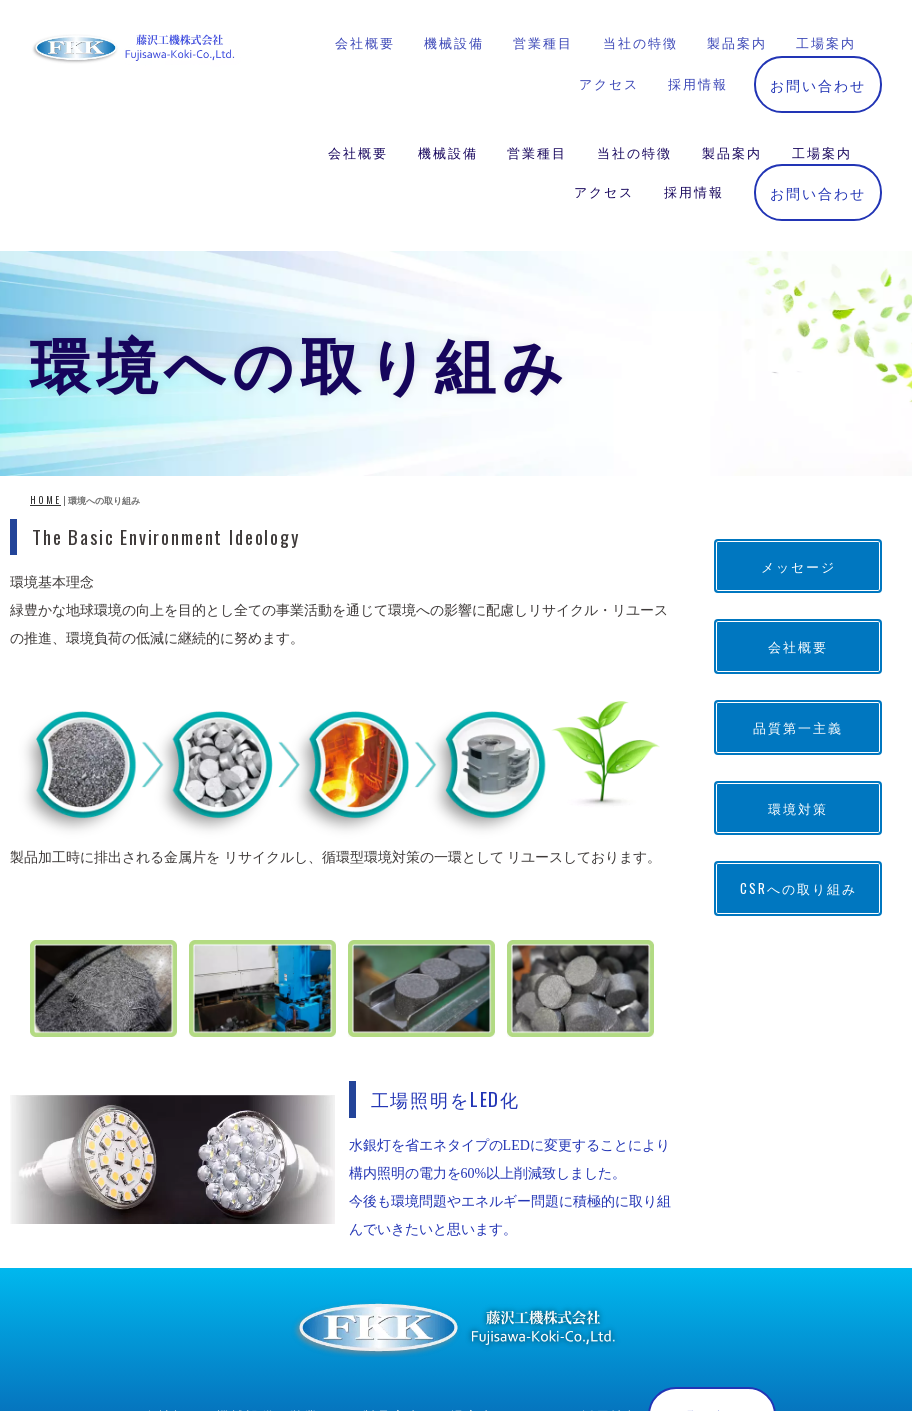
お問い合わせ (818, 79)
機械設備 (448, 40)
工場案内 (822, 40)
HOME (45, 357)
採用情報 (694, 79)
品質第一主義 (798, 584)
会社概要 (358, 40)
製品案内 (732, 40)
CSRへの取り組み (798, 746)
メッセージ (798, 423)
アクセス (604, 79)
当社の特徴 (634, 40)
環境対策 (798, 665)
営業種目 (537, 40)
